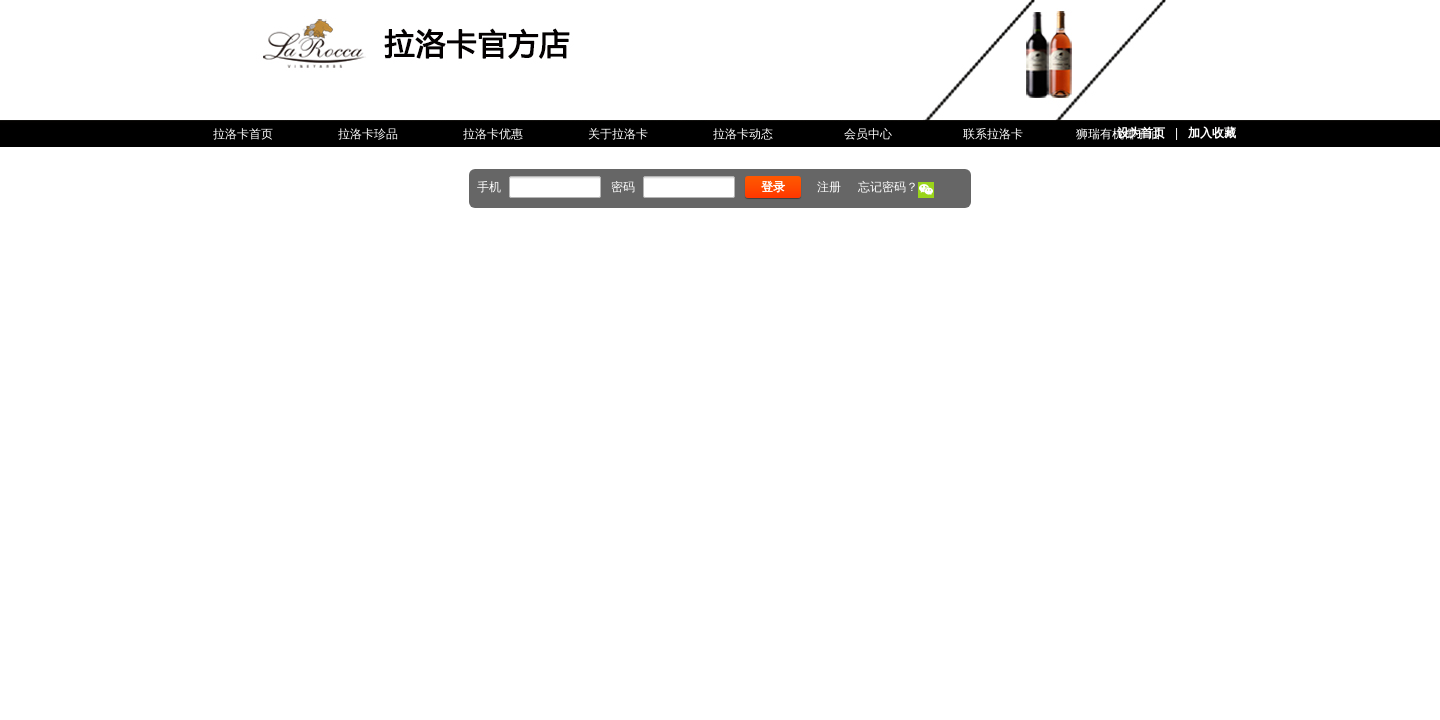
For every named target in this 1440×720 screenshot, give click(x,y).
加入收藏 (1212, 133)
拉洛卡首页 (243, 134)
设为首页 (1141, 133)
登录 (773, 187)
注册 (829, 187)
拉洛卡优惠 (493, 134)
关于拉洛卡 (618, 134)
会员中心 (868, 134)
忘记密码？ (888, 187)
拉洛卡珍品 (368, 134)
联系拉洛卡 (993, 134)
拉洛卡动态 (743, 134)
